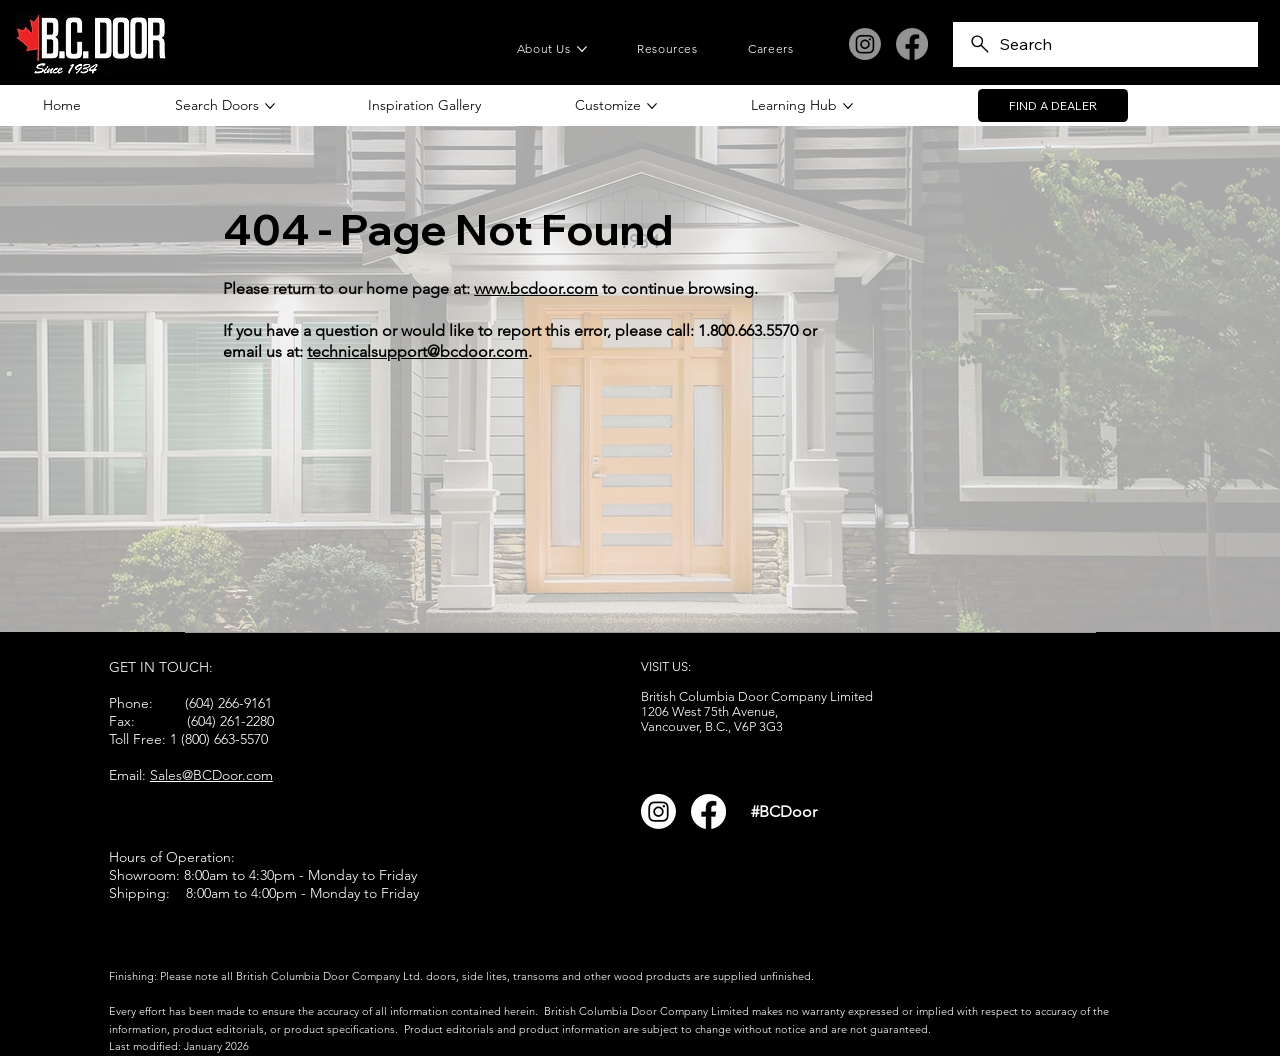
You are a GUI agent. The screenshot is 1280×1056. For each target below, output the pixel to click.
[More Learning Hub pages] (848, 106)
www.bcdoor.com (536, 288)
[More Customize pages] (652, 106)
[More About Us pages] (582, 49)
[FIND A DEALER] (1053, 106)
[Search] (1105, 44)
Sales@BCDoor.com (211, 775)
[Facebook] (912, 44)
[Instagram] (865, 44)
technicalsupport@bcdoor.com (417, 351)
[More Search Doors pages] (270, 106)
